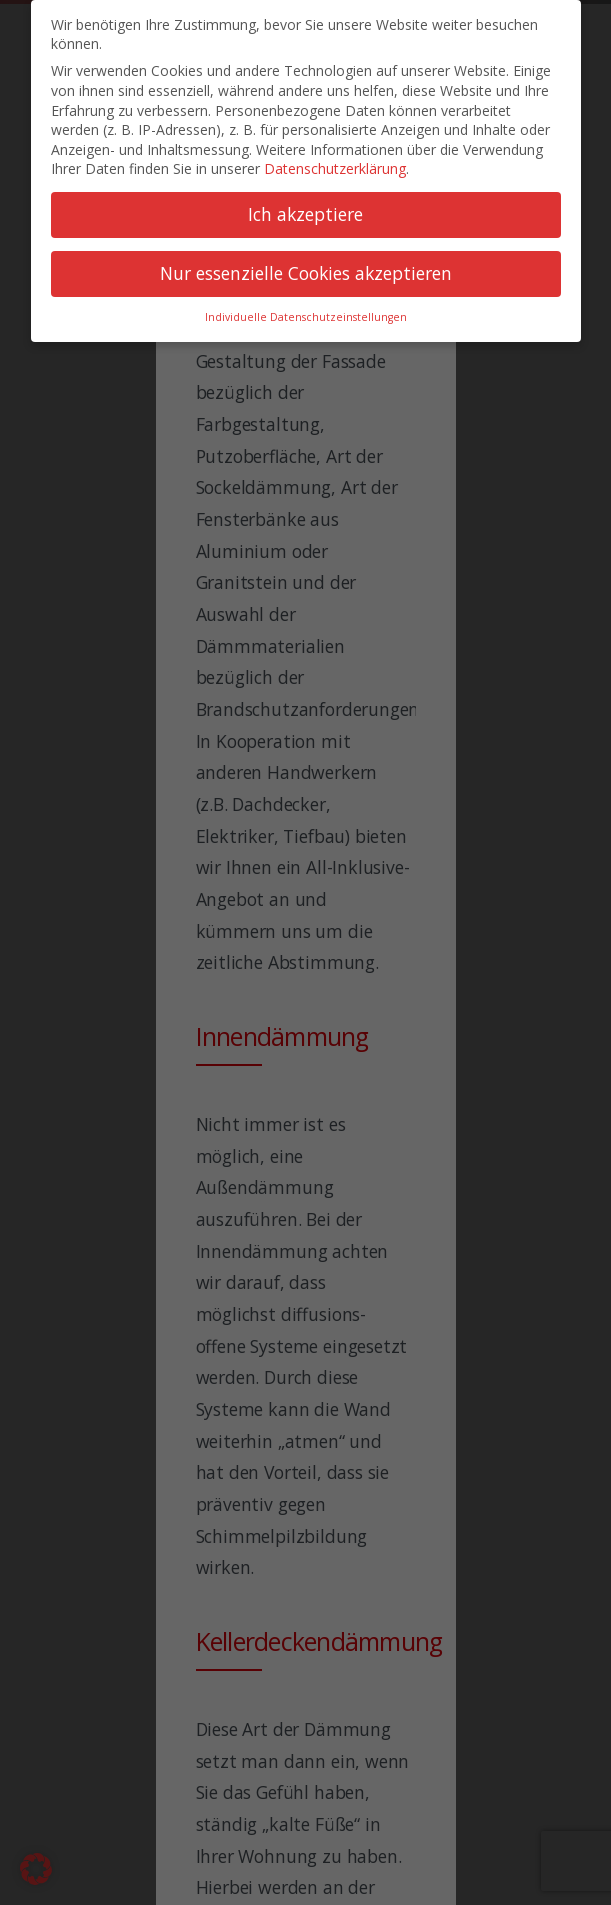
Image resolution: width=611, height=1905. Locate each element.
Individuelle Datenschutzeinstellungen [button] (306, 317)
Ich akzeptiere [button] (305, 214)
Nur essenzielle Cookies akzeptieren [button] (306, 273)
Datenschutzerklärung (335, 168)
